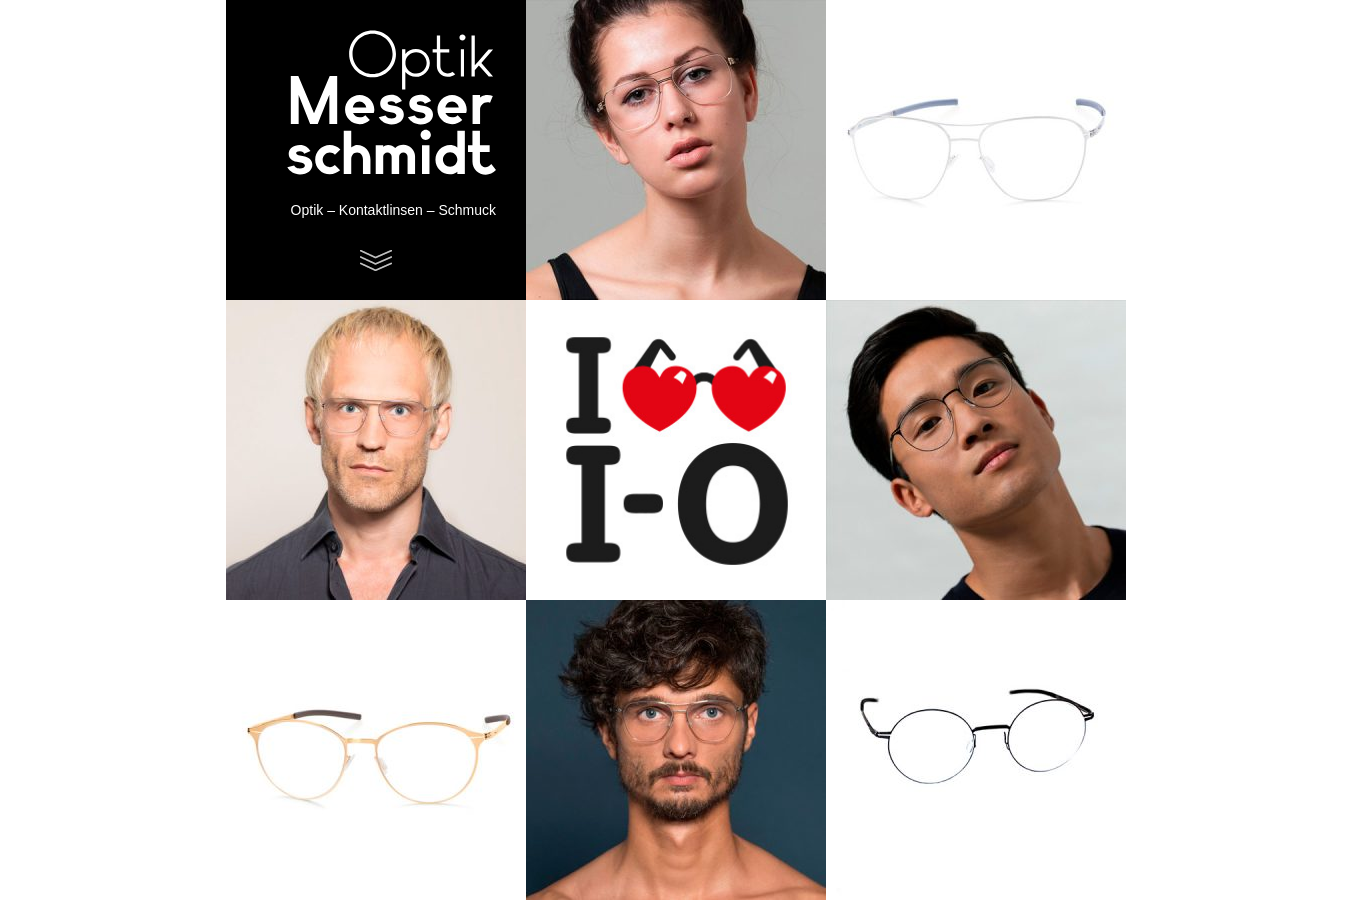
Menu (376, 260)
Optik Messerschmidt (366, 105)
